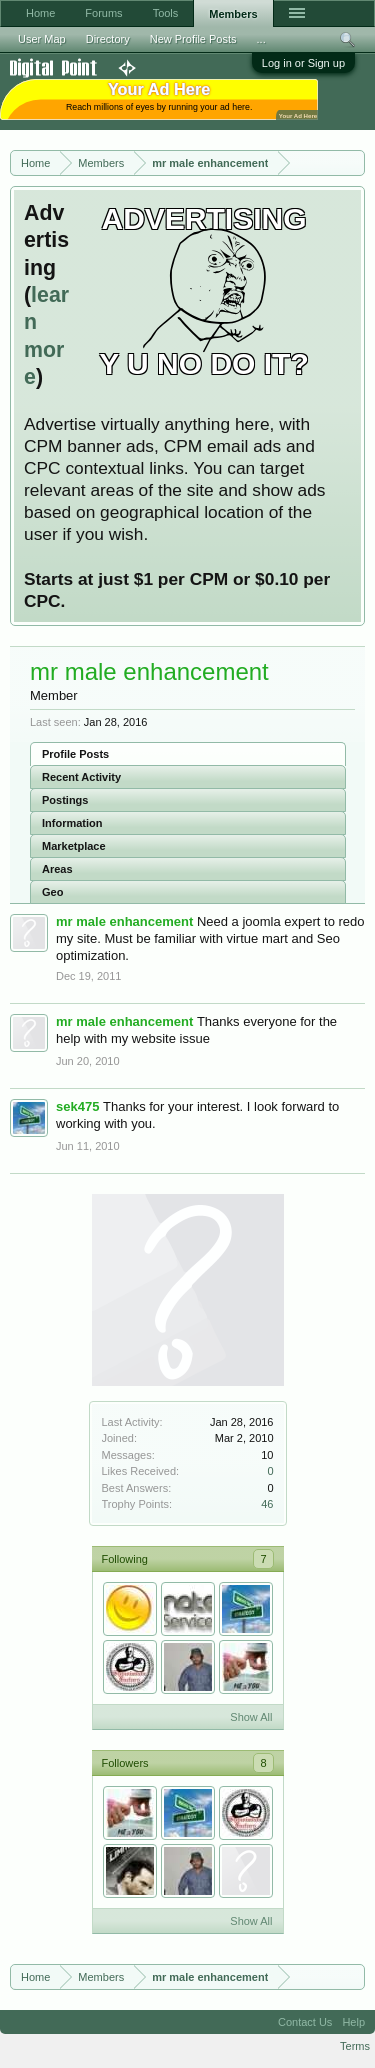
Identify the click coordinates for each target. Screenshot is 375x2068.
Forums (103, 13)
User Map (42, 39)
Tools (166, 13)
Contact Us (305, 2022)
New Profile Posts (193, 39)
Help (353, 2022)
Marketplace (74, 846)
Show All (251, 1717)
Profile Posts (75, 754)
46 (267, 1504)
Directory (108, 39)
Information (72, 823)
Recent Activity (81, 777)
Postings (65, 800)
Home (40, 13)
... (261, 39)
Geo (52, 892)
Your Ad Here (298, 115)
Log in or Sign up (303, 63)
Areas (57, 869)
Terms (355, 2046)
